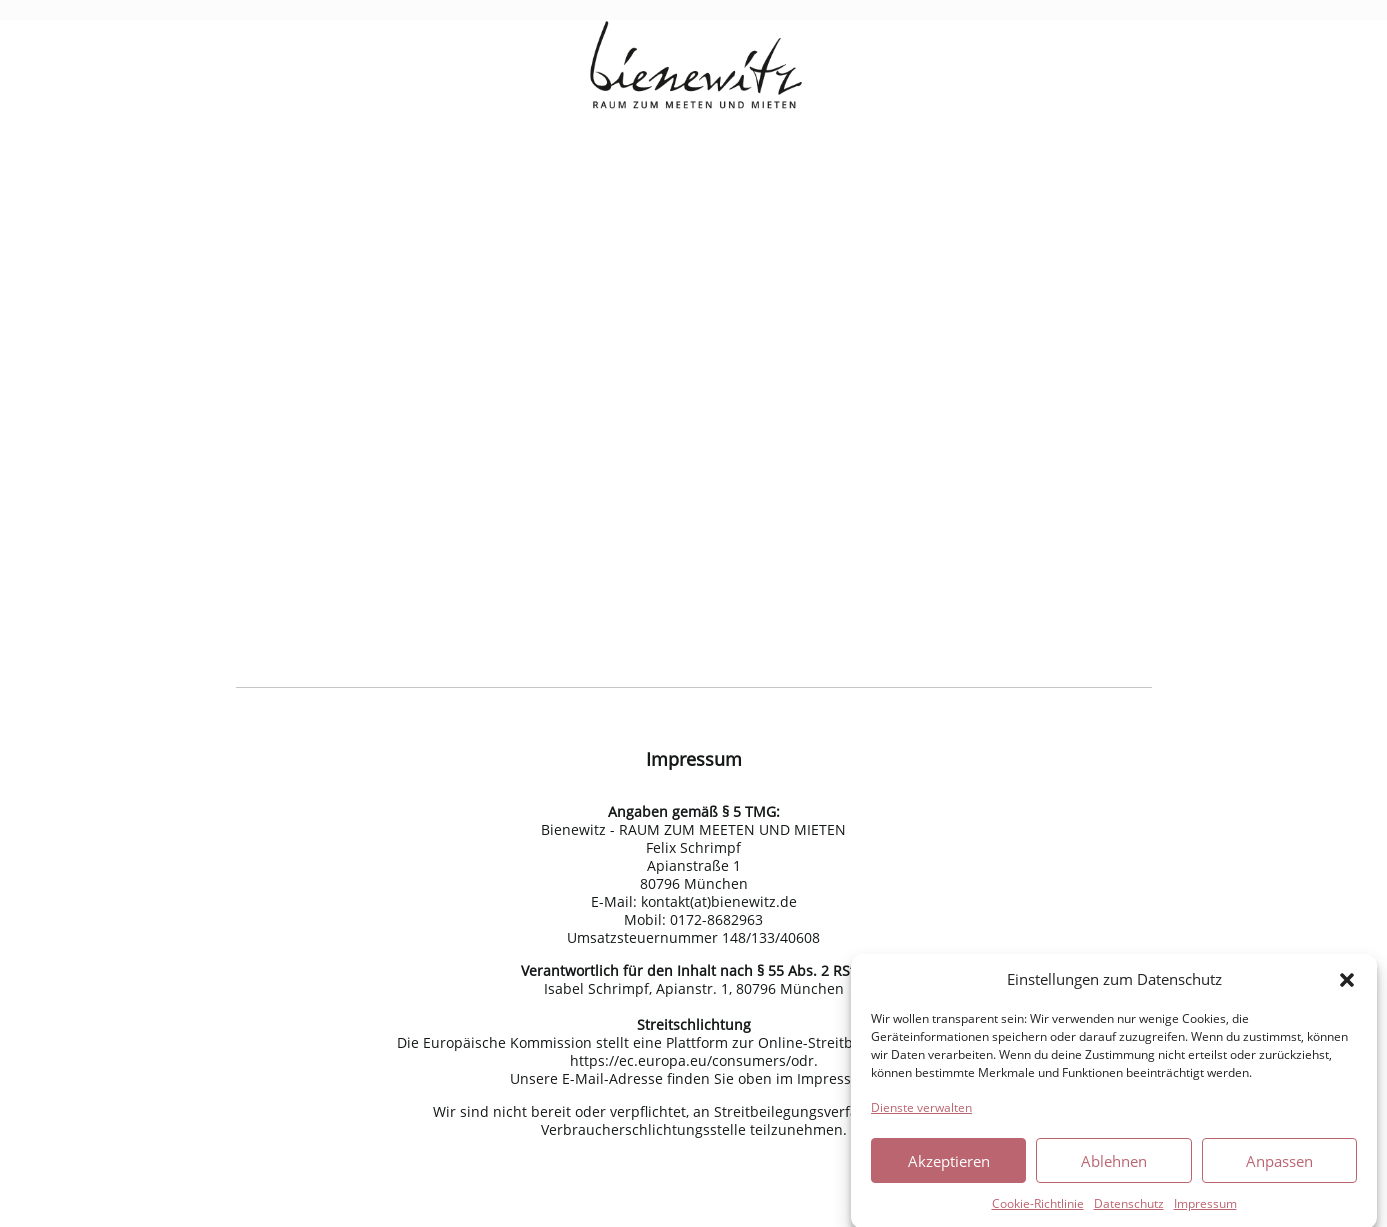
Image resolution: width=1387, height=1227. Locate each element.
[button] (1347, 986)
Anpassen (1279, 1167)
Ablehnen (1114, 1167)
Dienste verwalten (921, 1113)
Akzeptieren (949, 1167)
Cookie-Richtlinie (1038, 1209)
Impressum (1205, 1209)
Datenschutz (1129, 1209)
